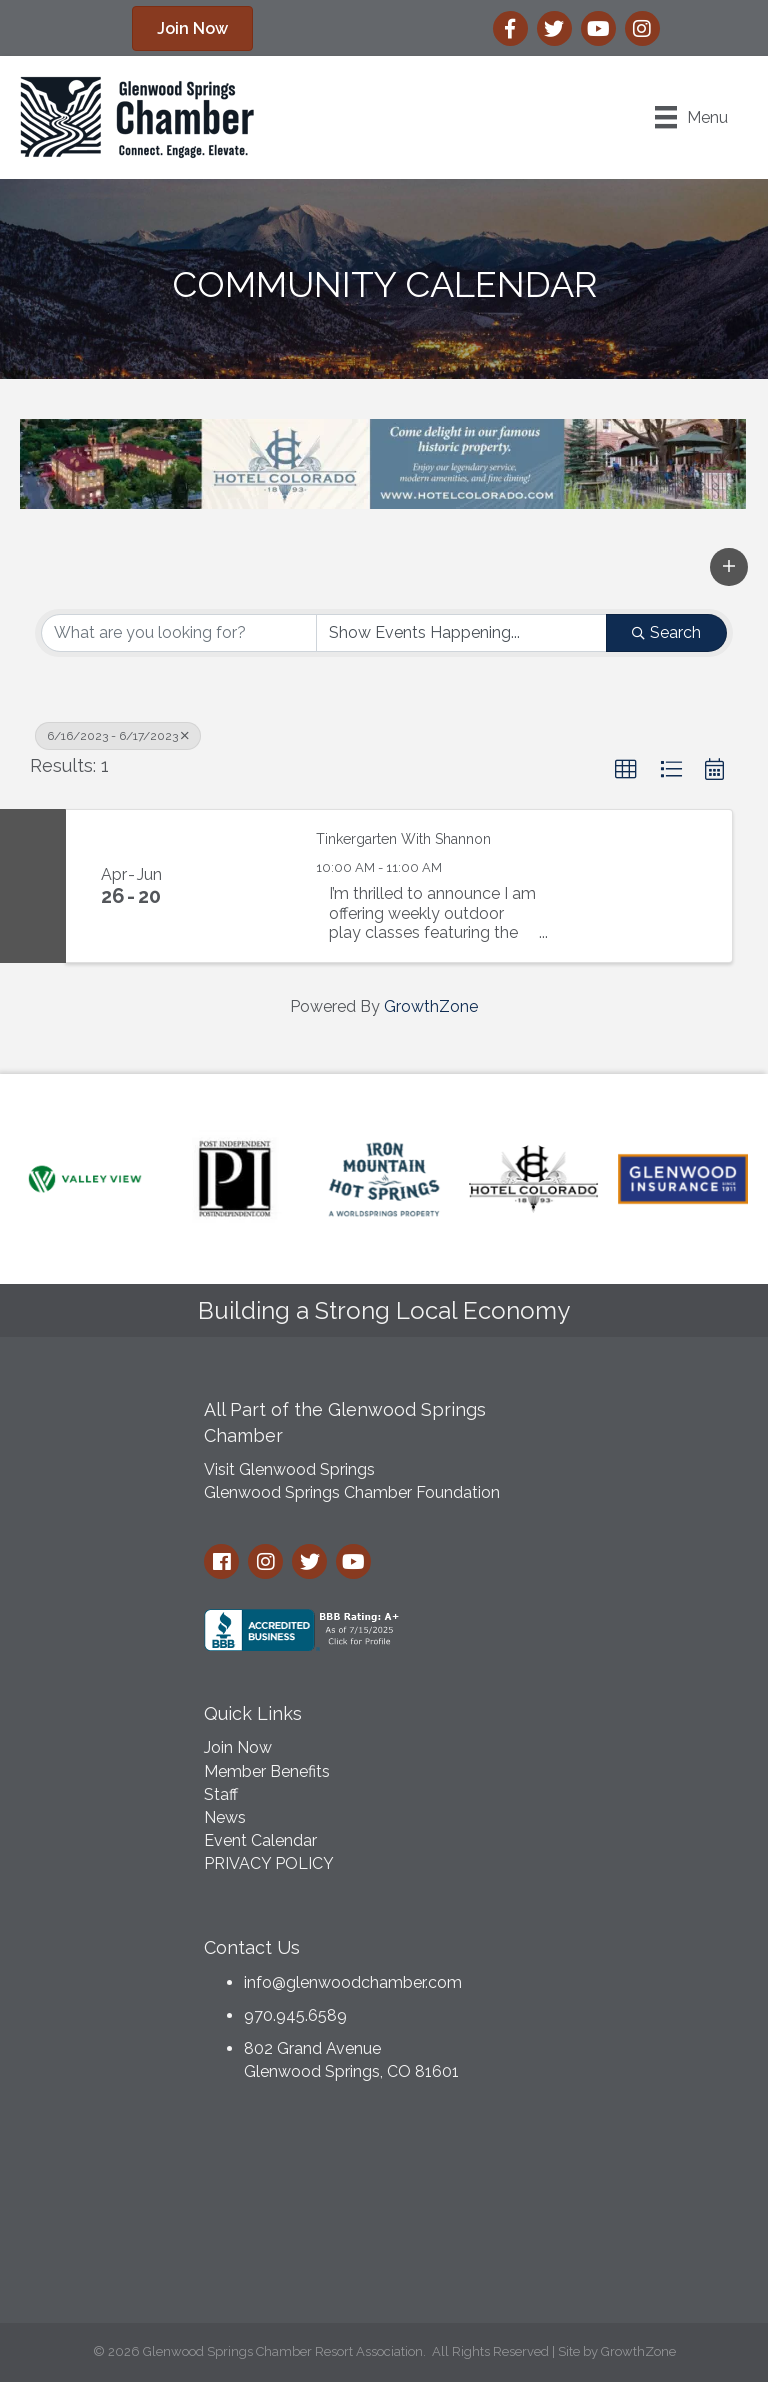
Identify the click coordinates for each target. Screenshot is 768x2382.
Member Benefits (267, 1771)
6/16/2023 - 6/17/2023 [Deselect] (118, 736)
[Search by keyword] (179, 633)
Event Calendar (260, 1840)
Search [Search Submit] (666, 632)
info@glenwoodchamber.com (353, 1982)
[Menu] (691, 117)
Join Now (238, 1747)
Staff (221, 1794)
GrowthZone (431, 1006)
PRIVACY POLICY (269, 1863)
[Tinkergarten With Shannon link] (246, 886)
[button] (729, 567)
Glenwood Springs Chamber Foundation (352, 1492)
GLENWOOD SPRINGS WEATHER (384, 2208)
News (225, 1817)
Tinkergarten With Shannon (403, 839)
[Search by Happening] (462, 633)
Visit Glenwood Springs (289, 1469)
